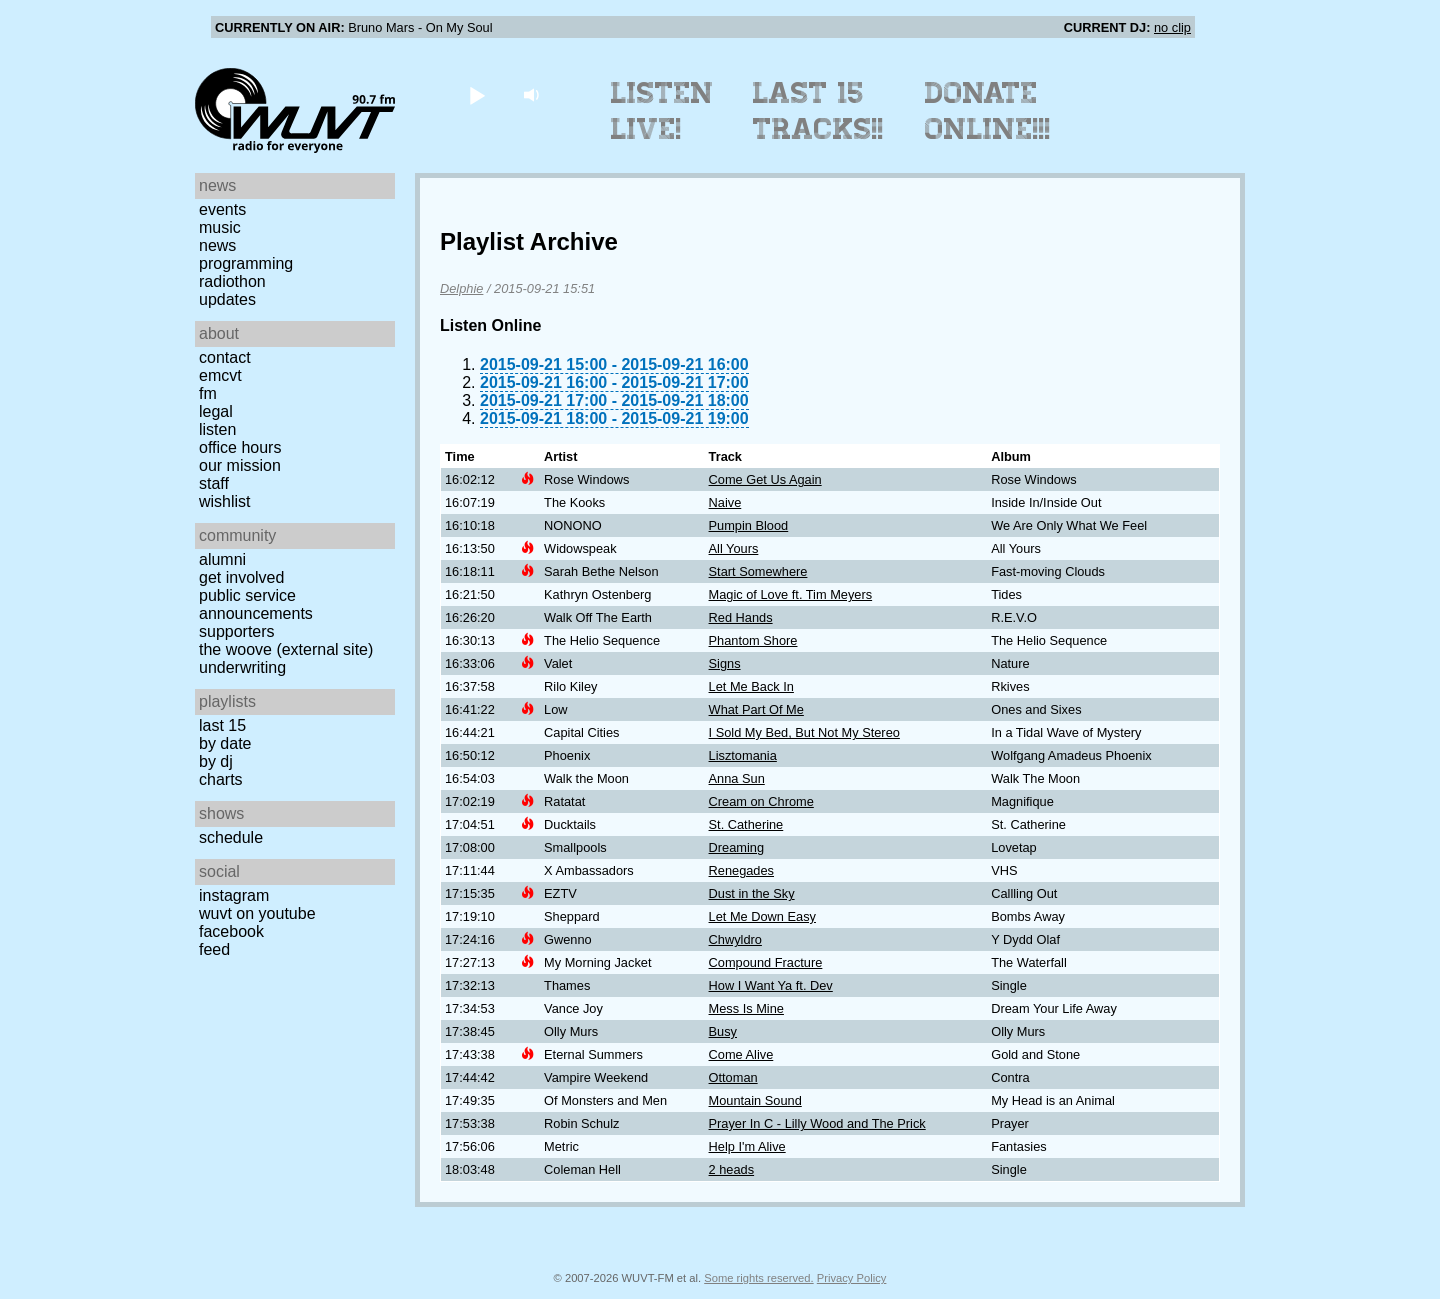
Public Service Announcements (256, 604)
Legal (216, 411)
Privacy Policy (852, 1278)
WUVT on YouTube (257, 913)
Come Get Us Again (765, 479)
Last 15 (222, 725)
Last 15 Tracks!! (818, 111)
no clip (1172, 27)
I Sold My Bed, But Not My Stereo (804, 732)
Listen (217, 429)
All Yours (734, 548)
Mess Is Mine (746, 1008)
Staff (214, 483)
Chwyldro (735, 939)
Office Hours (240, 447)
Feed (214, 949)
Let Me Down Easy (762, 916)
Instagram (234, 895)
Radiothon (232, 281)
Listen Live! (662, 111)
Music (220, 227)
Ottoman (733, 1077)
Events (222, 209)
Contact (225, 357)
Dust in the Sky (752, 893)
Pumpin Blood (749, 525)
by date (225, 743)
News (217, 245)
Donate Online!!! (988, 111)
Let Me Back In (751, 686)
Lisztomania (743, 755)
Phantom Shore (753, 640)
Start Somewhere (758, 571)
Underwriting (242, 667)
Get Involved (241, 577)
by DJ (216, 761)
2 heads (732, 1169)
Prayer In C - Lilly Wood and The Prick (817, 1123)
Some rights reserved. (758, 1278)
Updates (227, 299)
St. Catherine (746, 824)
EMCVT (220, 375)
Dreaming (736, 847)
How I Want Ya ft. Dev (771, 985)
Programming (246, 263)
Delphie (461, 288)
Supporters (237, 631)
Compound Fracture (766, 962)
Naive (725, 502)
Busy (723, 1031)
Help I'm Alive (747, 1146)
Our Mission (240, 465)
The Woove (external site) (286, 649)
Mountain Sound (755, 1100)
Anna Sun (737, 778)
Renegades (741, 870)
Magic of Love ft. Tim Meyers (791, 594)
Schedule (231, 837)
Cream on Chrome (761, 801)
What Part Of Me (756, 709)
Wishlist (225, 501)
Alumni (222, 559)
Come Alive (741, 1054)
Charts (221, 779)
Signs (725, 663)
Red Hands (741, 617)
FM (208, 393)
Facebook (231, 931)
